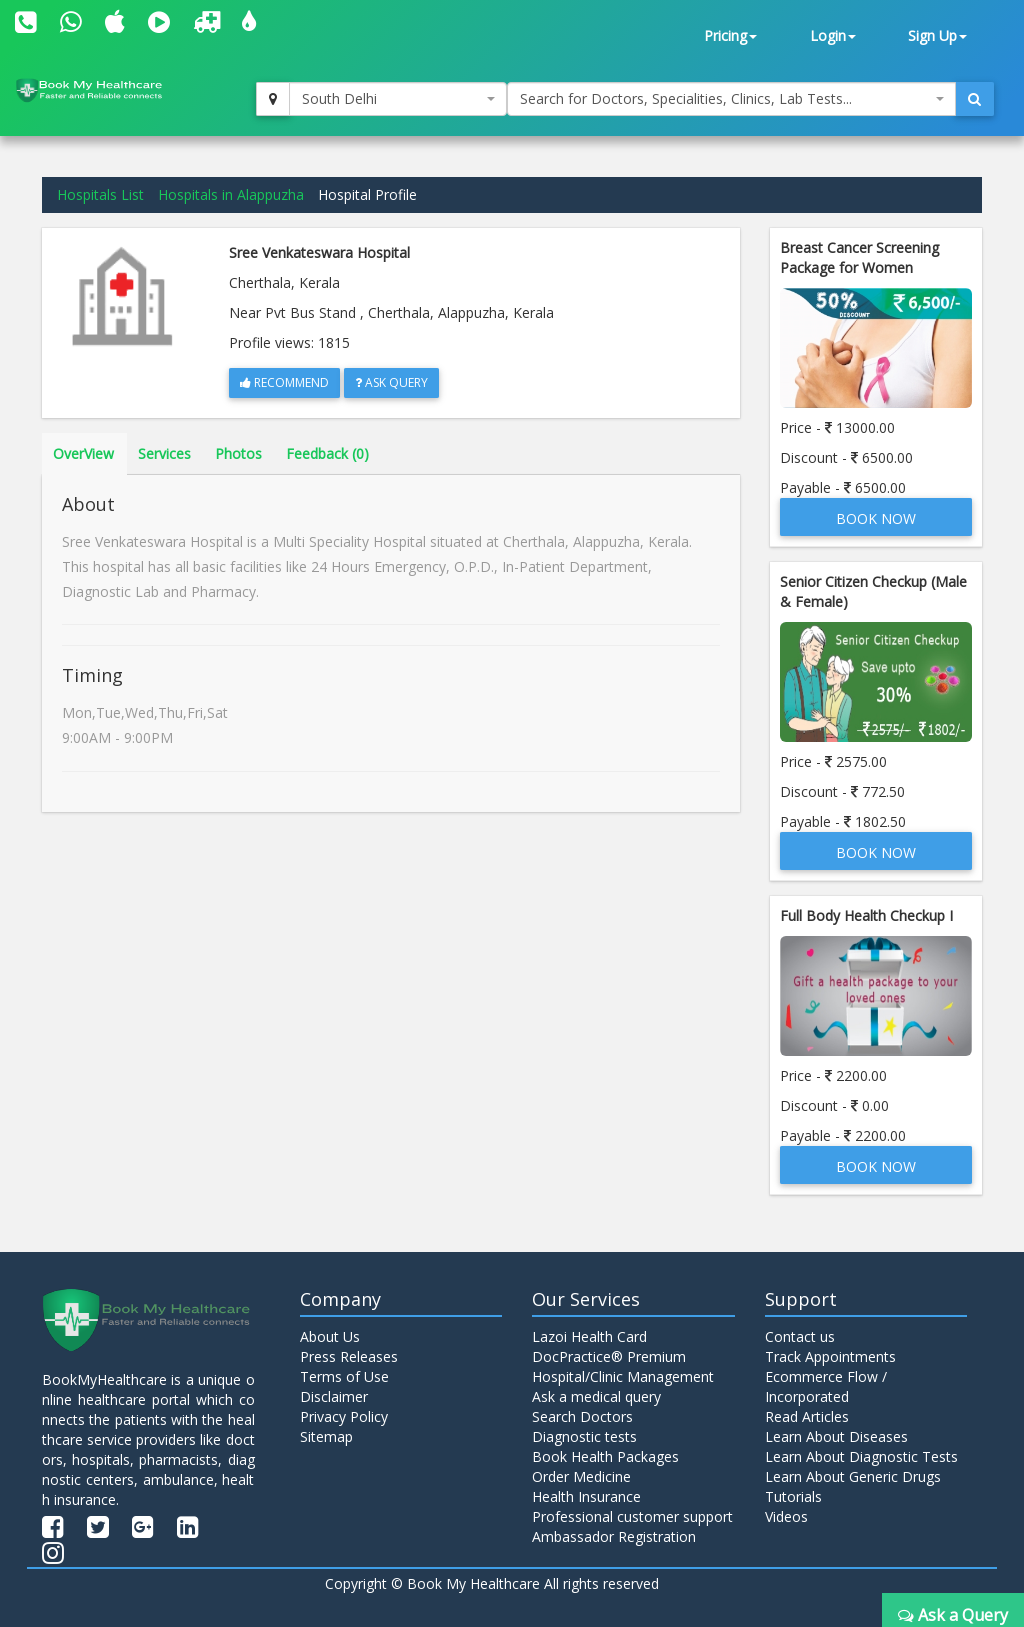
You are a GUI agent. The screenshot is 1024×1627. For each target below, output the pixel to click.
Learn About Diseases (836, 1436)
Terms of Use (344, 1376)
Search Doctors (582, 1416)
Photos (238, 453)
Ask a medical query (596, 1396)
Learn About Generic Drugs (853, 1476)
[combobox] (398, 99)
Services (164, 453)
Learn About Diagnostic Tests (861, 1456)
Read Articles (807, 1416)
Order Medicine (581, 1476)
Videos (786, 1516)
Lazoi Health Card (589, 1336)
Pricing (730, 35)
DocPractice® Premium (609, 1356)
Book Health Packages (605, 1456)
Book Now (876, 518)
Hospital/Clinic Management (623, 1376)
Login (833, 35)
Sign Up (937, 35)
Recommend (284, 382)
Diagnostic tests (584, 1436)
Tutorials (793, 1496)
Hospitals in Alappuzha (231, 194)
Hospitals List (100, 194)
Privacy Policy (344, 1416)
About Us (330, 1336)
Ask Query (391, 382)
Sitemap (326, 1436)
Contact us (800, 1336)
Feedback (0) (327, 453)
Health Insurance (586, 1496)
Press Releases (349, 1356)
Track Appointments (830, 1356)
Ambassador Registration (614, 1536)
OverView (83, 453)
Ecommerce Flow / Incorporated (826, 1386)
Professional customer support (632, 1516)
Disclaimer (334, 1396)
